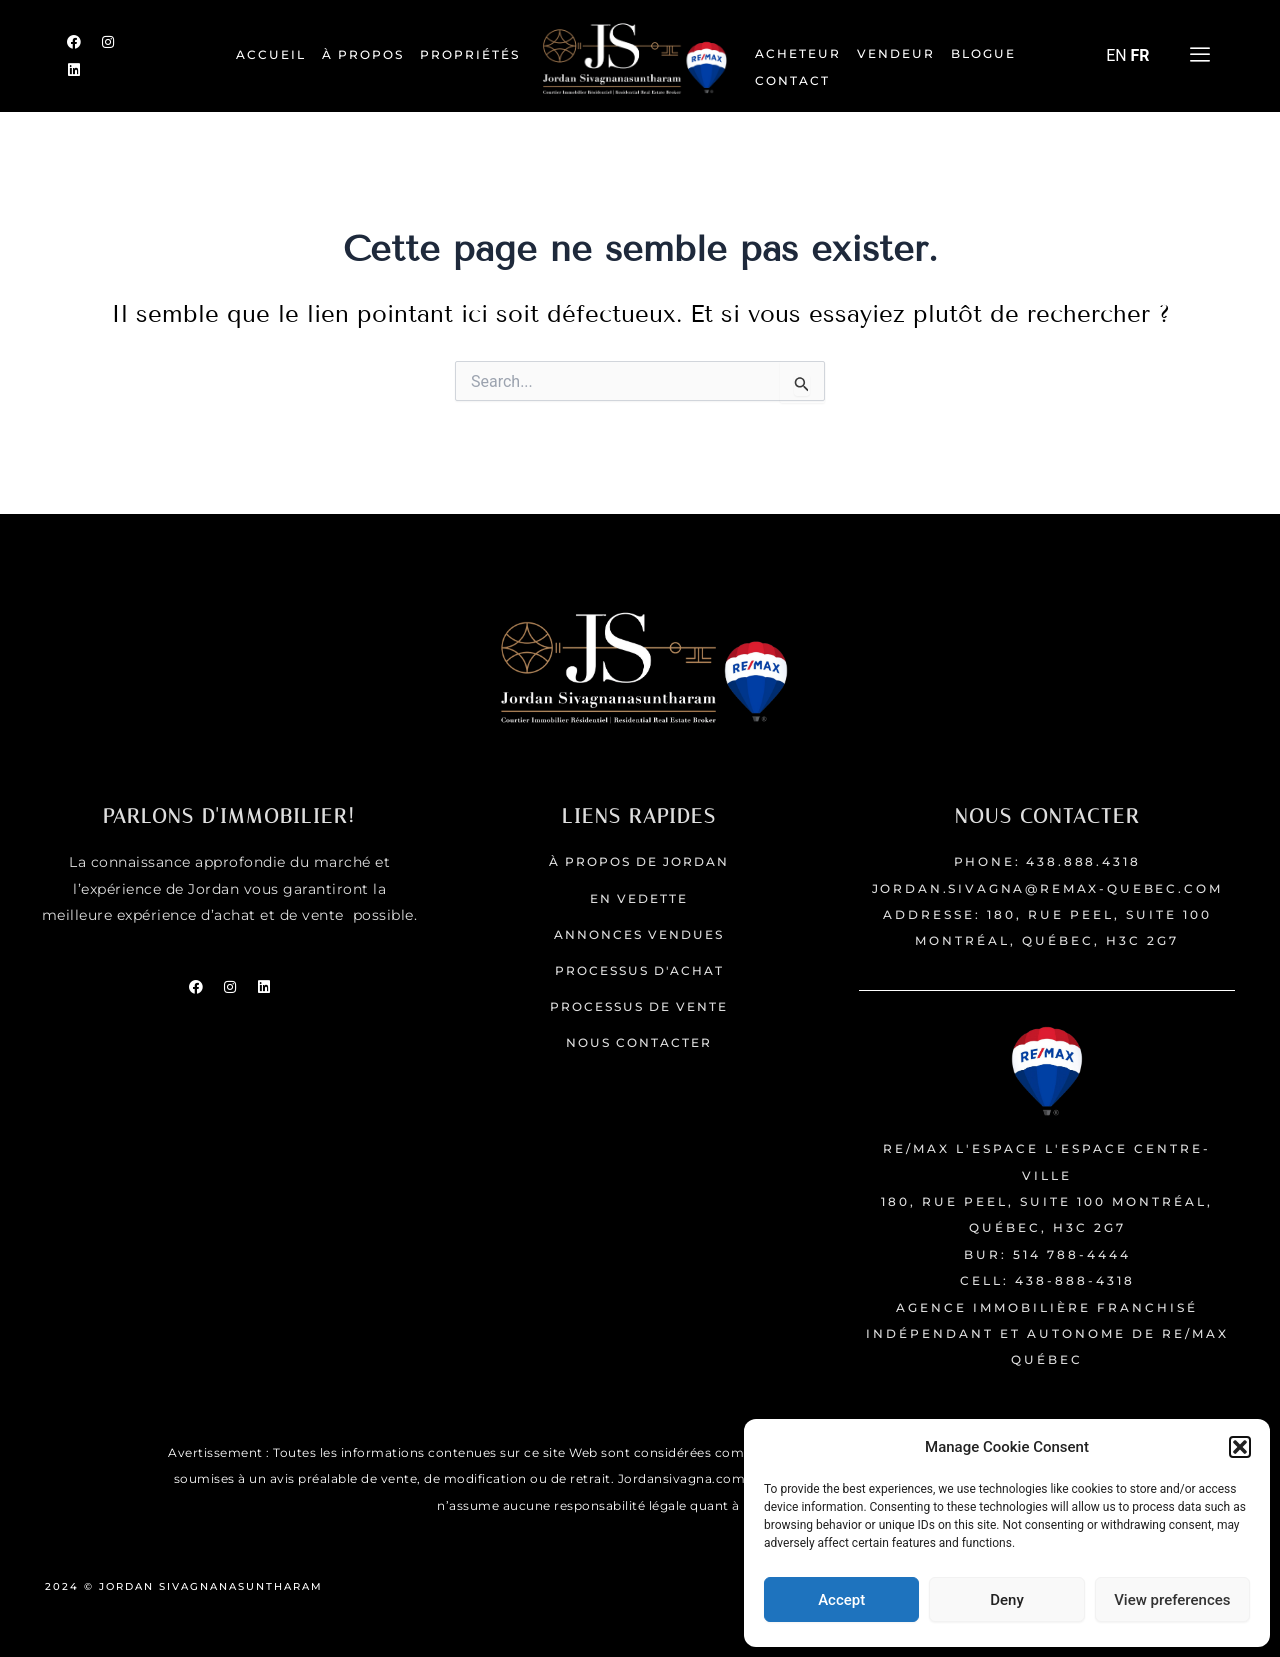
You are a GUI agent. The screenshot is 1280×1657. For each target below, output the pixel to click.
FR (1140, 55)
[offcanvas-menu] (1200, 55)
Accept (841, 1600)
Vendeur (896, 53)
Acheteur (798, 53)
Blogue (983, 53)
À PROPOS (363, 54)
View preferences (1172, 1600)
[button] (1240, 1447)
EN (1116, 55)
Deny (1007, 1600)
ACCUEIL (271, 54)
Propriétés (470, 54)
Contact (792, 80)
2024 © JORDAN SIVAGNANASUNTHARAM (186, 1586)
